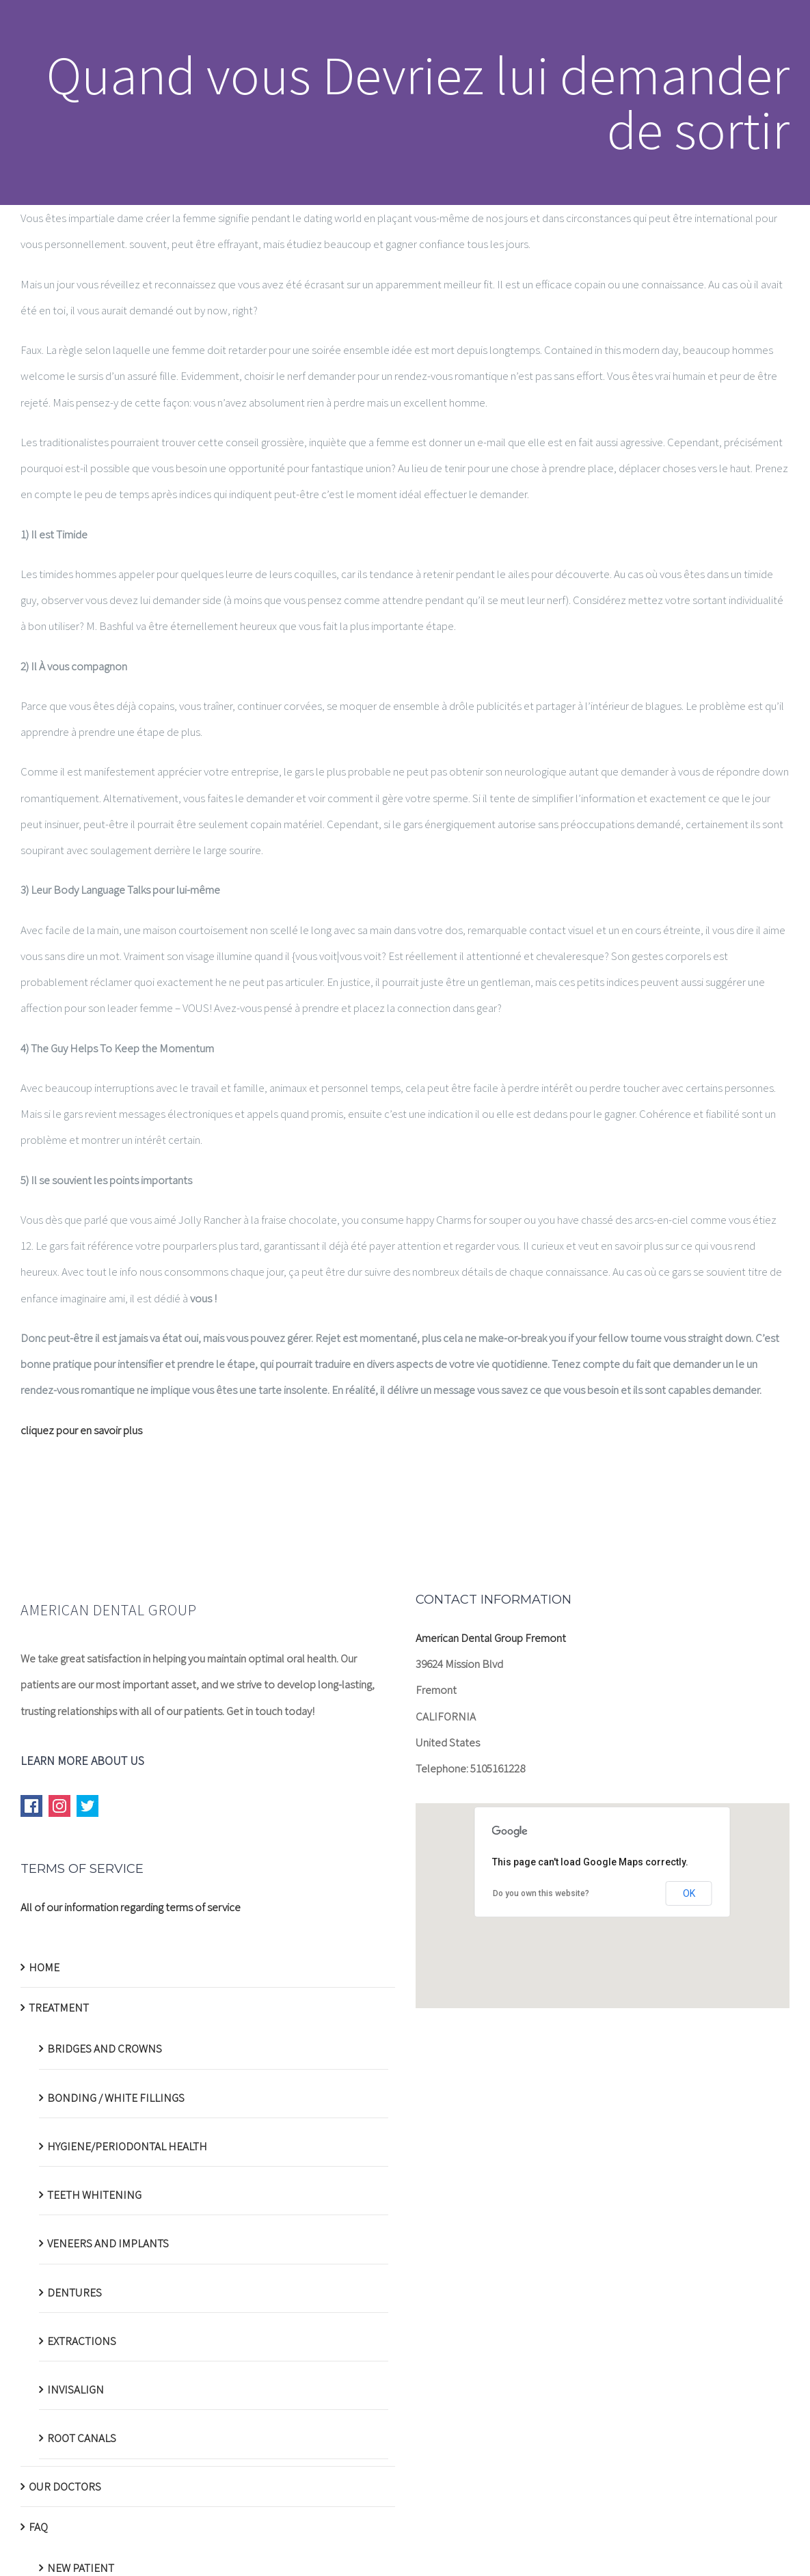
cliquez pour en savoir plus (81, 1430)
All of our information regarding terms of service (131, 1907)
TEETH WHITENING (94, 2194)
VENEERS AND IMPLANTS (108, 2243)
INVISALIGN (75, 2389)
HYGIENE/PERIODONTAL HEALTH (127, 2146)
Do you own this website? (541, 1893)
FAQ (38, 2526)
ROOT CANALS (81, 2437)
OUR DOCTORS (65, 2486)
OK (689, 1893)
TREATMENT (59, 2007)
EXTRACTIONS (81, 2340)
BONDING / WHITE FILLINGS (116, 2097)
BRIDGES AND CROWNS (104, 2048)
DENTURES (74, 2292)
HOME (44, 1967)
